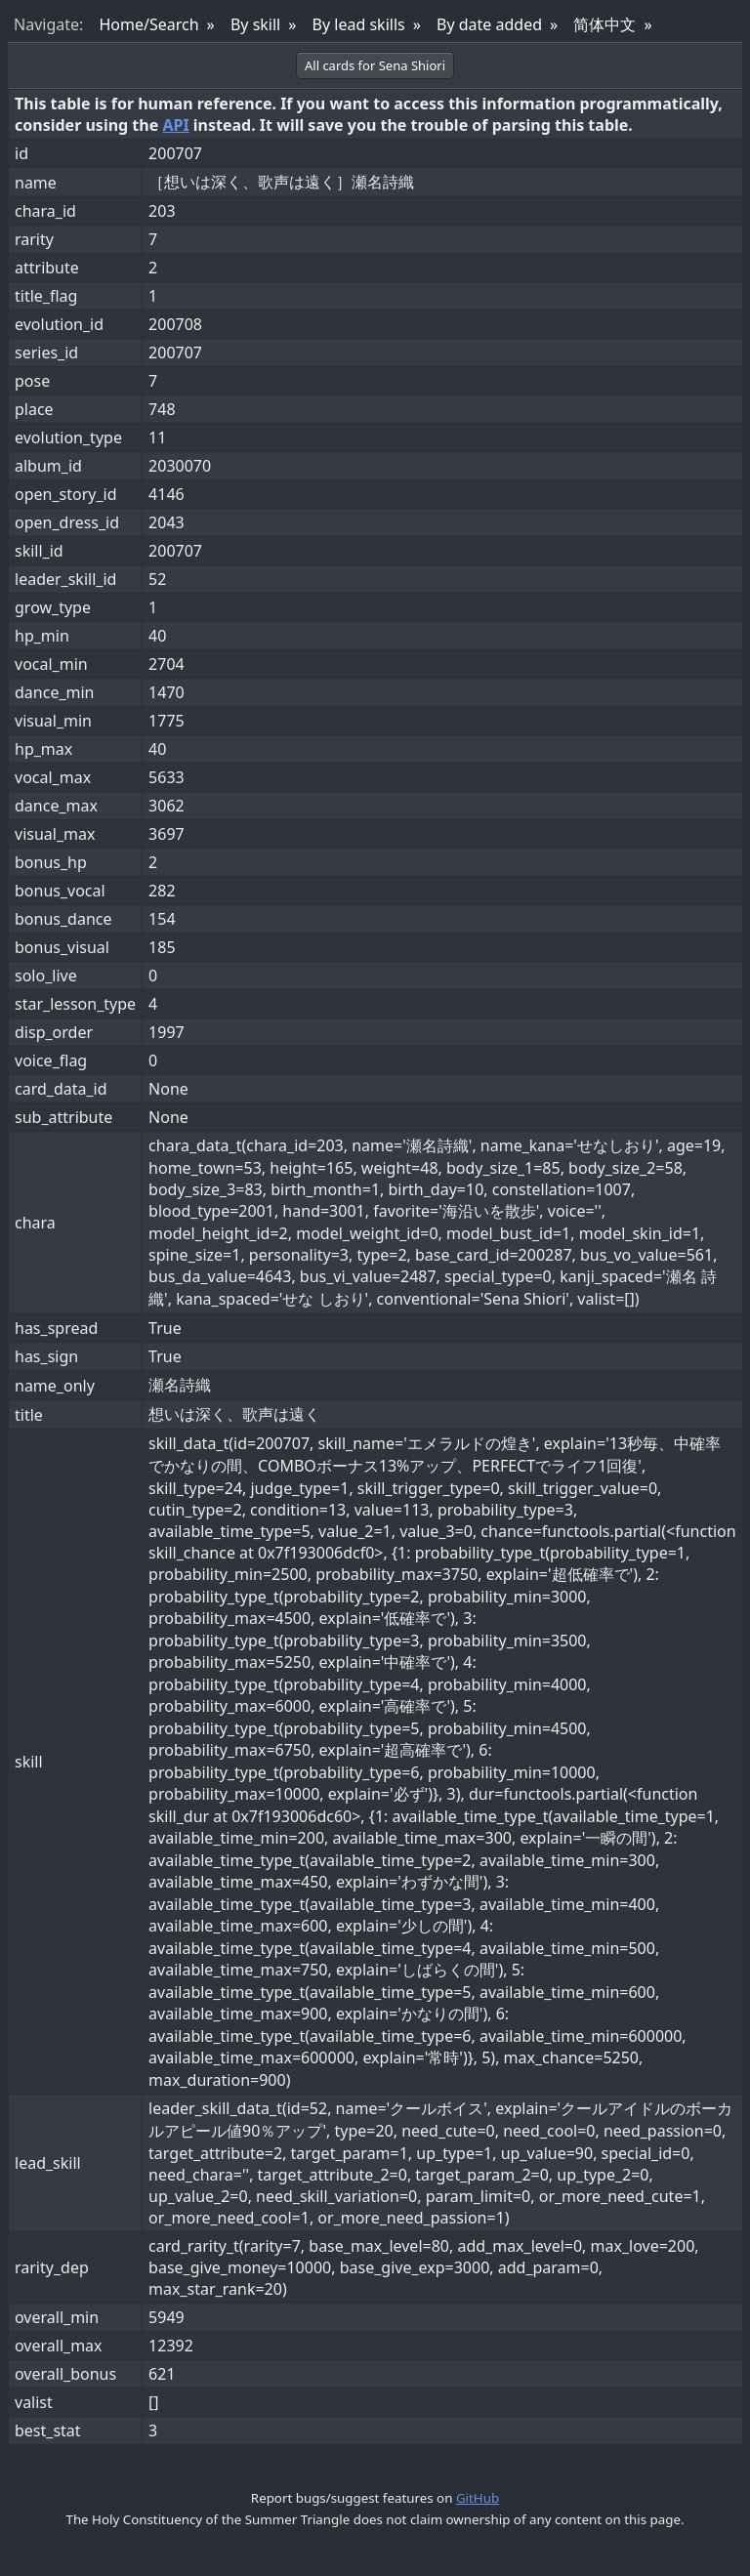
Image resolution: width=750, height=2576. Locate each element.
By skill (255, 24)
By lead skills (358, 24)
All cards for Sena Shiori (375, 65)
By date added (489, 24)
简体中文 (604, 24)
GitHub (477, 2498)
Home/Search (148, 24)
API (175, 125)
